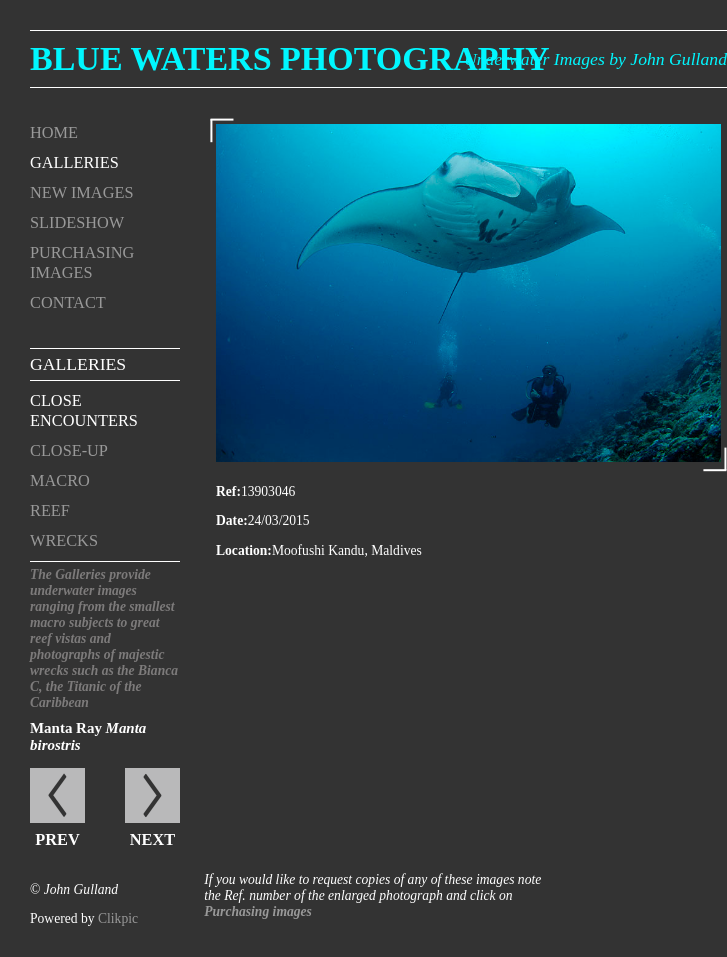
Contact (68, 302)
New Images (81, 192)
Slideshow (77, 222)
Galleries (74, 162)
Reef (50, 510)
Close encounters (84, 410)
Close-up (69, 450)
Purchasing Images (82, 262)
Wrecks (64, 540)
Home (54, 132)
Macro (60, 480)
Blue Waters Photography (290, 58)
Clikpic (118, 918)
